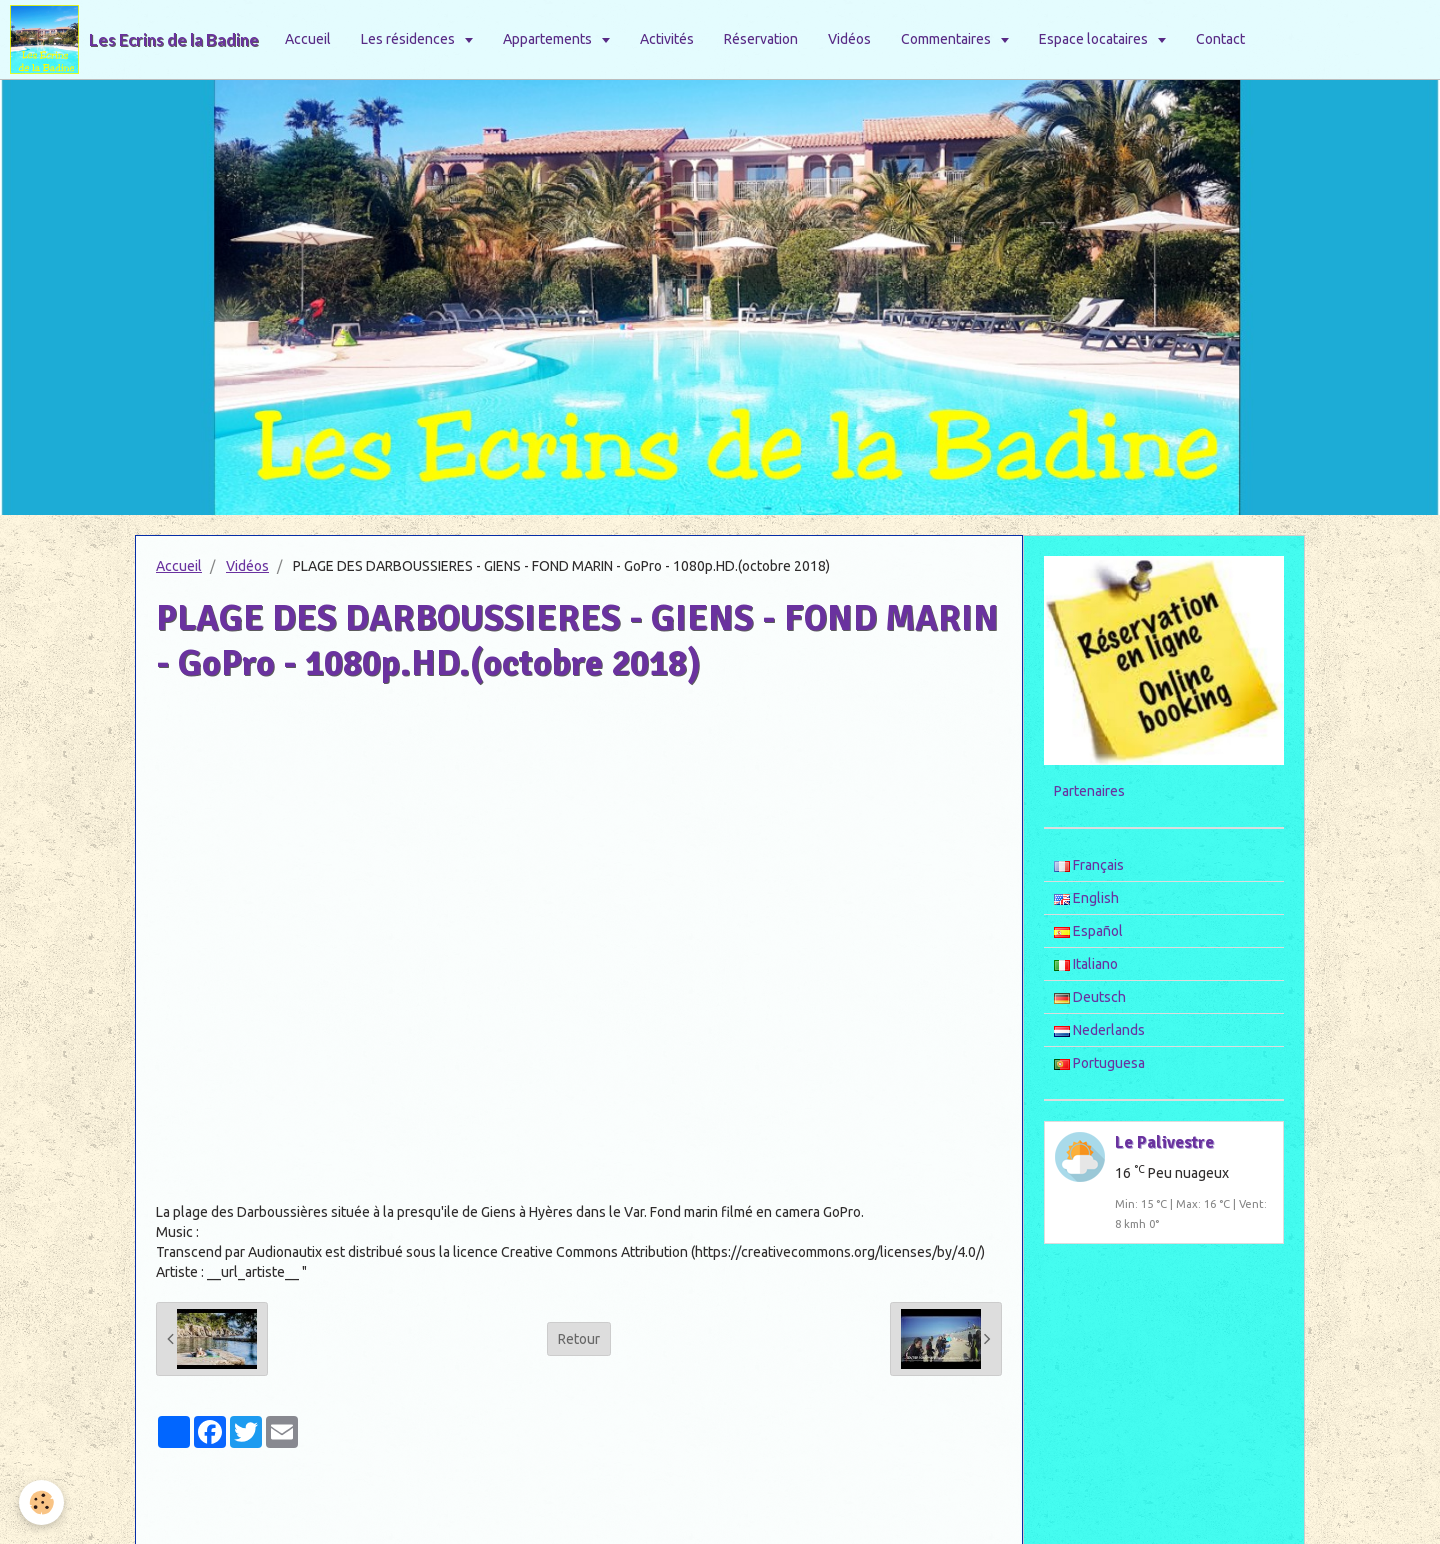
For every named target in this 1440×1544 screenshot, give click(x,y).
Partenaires (1089, 791)
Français (1089, 865)
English (1086, 898)
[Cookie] (42, 1502)
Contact (1220, 39)
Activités (667, 39)
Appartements (549, 39)
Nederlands (1099, 1030)
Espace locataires (1095, 39)
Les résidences (409, 39)
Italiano (1086, 964)
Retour (579, 1339)
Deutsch (1090, 997)
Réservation (761, 39)
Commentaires (947, 39)
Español (1088, 931)
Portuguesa (1099, 1063)
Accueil (308, 39)
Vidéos (849, 39)
